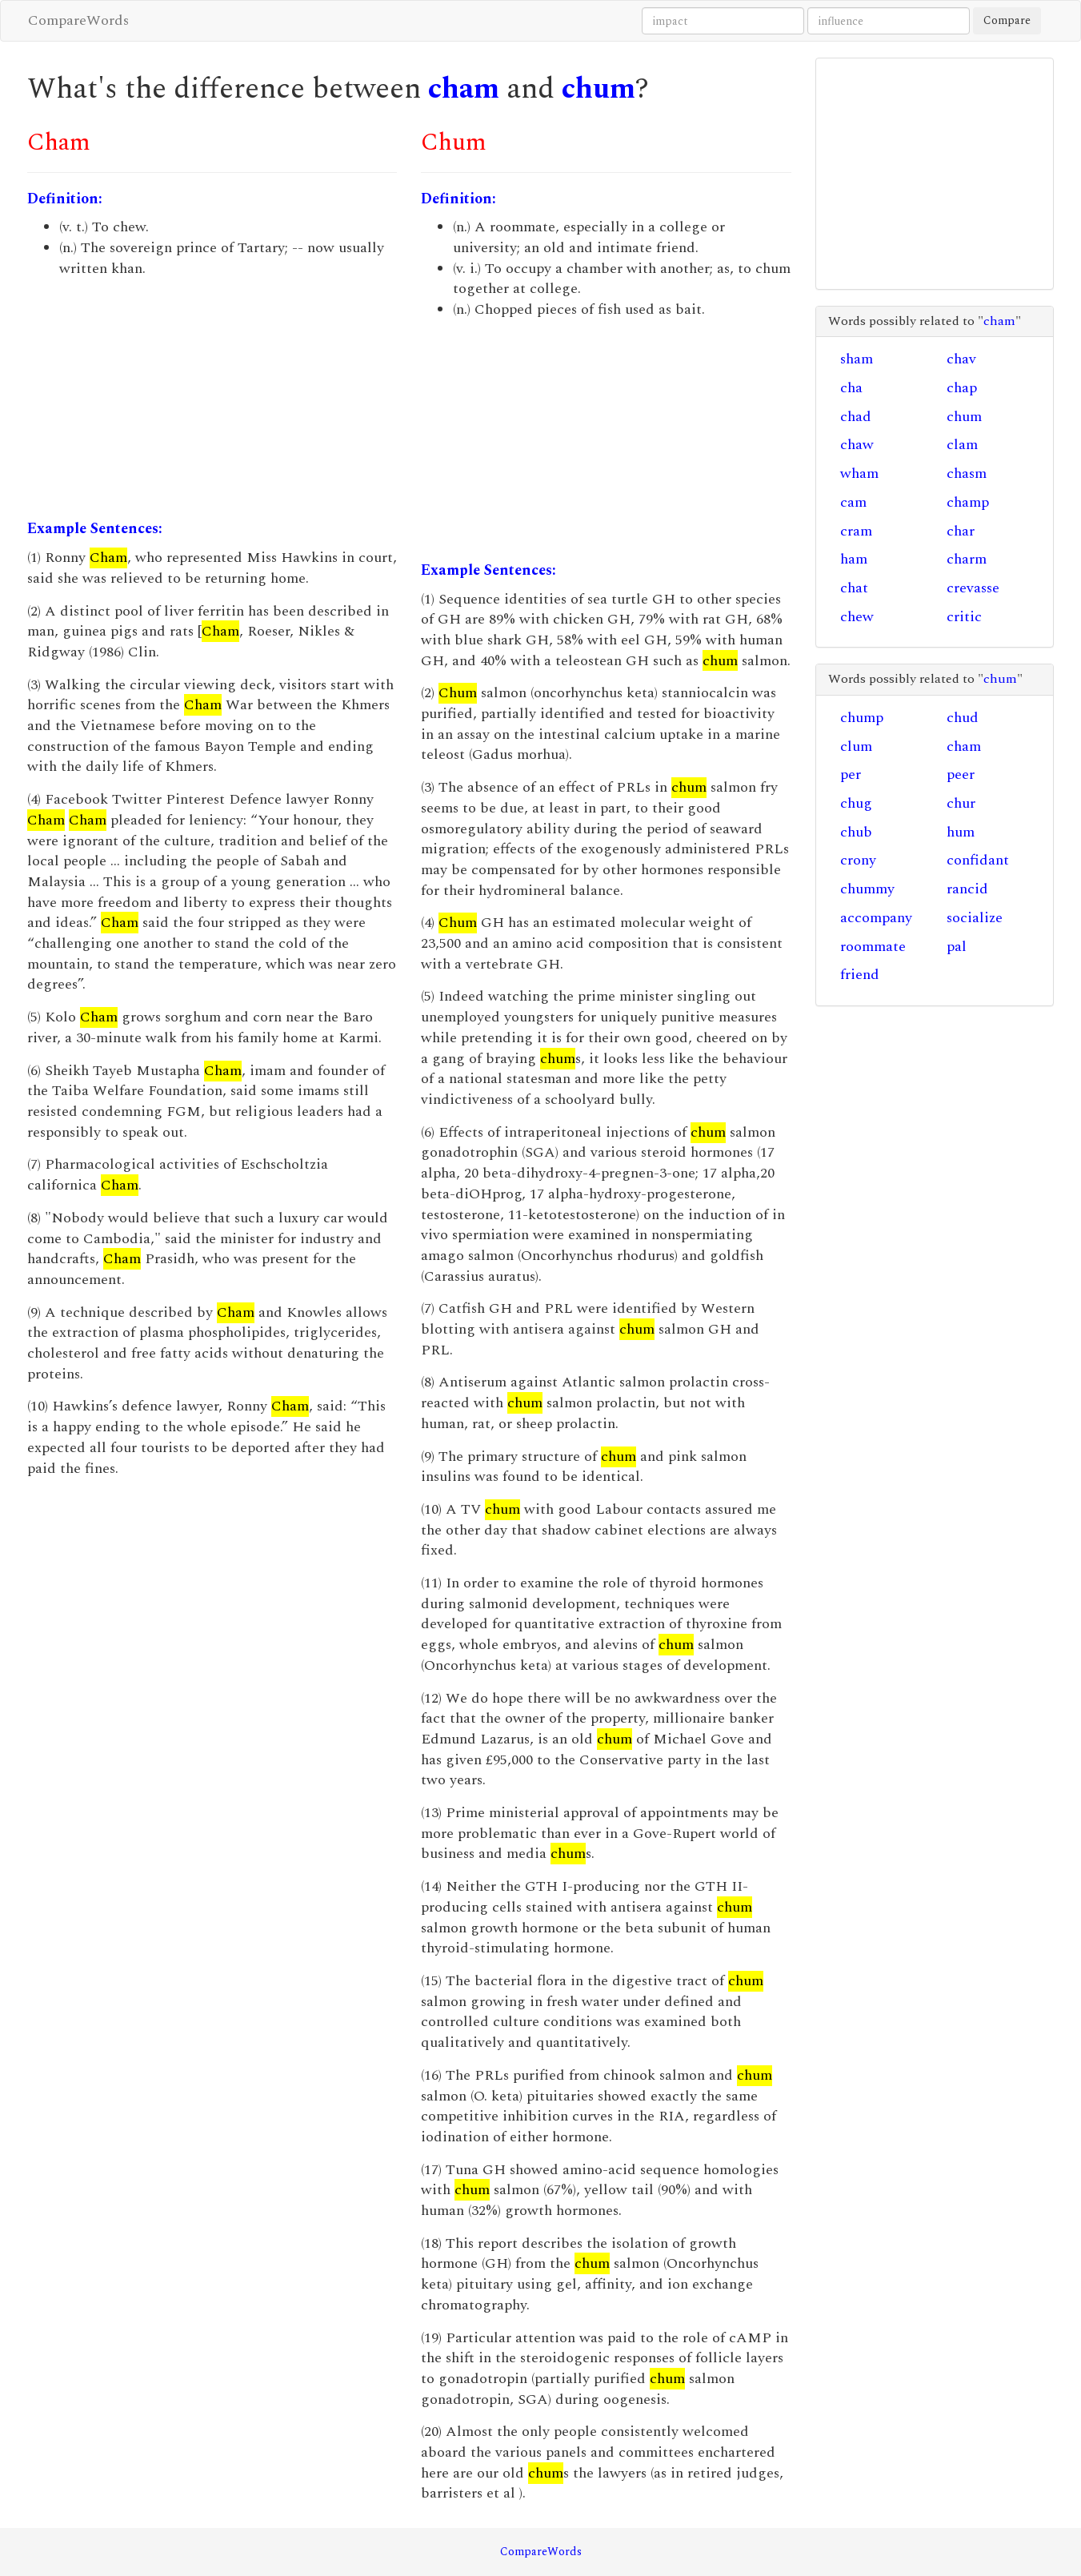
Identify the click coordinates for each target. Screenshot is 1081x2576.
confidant (978, 860)
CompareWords (78, 20)
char (961, 531)
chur (961, 803)
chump (861, 717)
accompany (876, 918)
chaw (857, 444)
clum (856, 746)
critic (964, 617)
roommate (873, 946)
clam (962, 444)
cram (856, 531)
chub (856, 832)
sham (856, 359)
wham (859, 473)
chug (856, 803)
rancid (967, 889)
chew (857, 617)
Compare (1007, 20)
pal (957, 946)
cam (853, 502)
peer (961, 774)
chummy (867, 889)
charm (967, 559)
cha (851, 388)
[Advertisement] (212, 399)
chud (963, 717)
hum (961, 832)
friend (859, 974)
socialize (975, 918)
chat (854, 588)
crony (858, 860)
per (850, 774)
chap (962, 388)
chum (598, 89)
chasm (967, 473)
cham (463, 89)
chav (961, 359)
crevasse (973, 588)
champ (968, 502)
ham (853, 559)
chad (855, 416)
